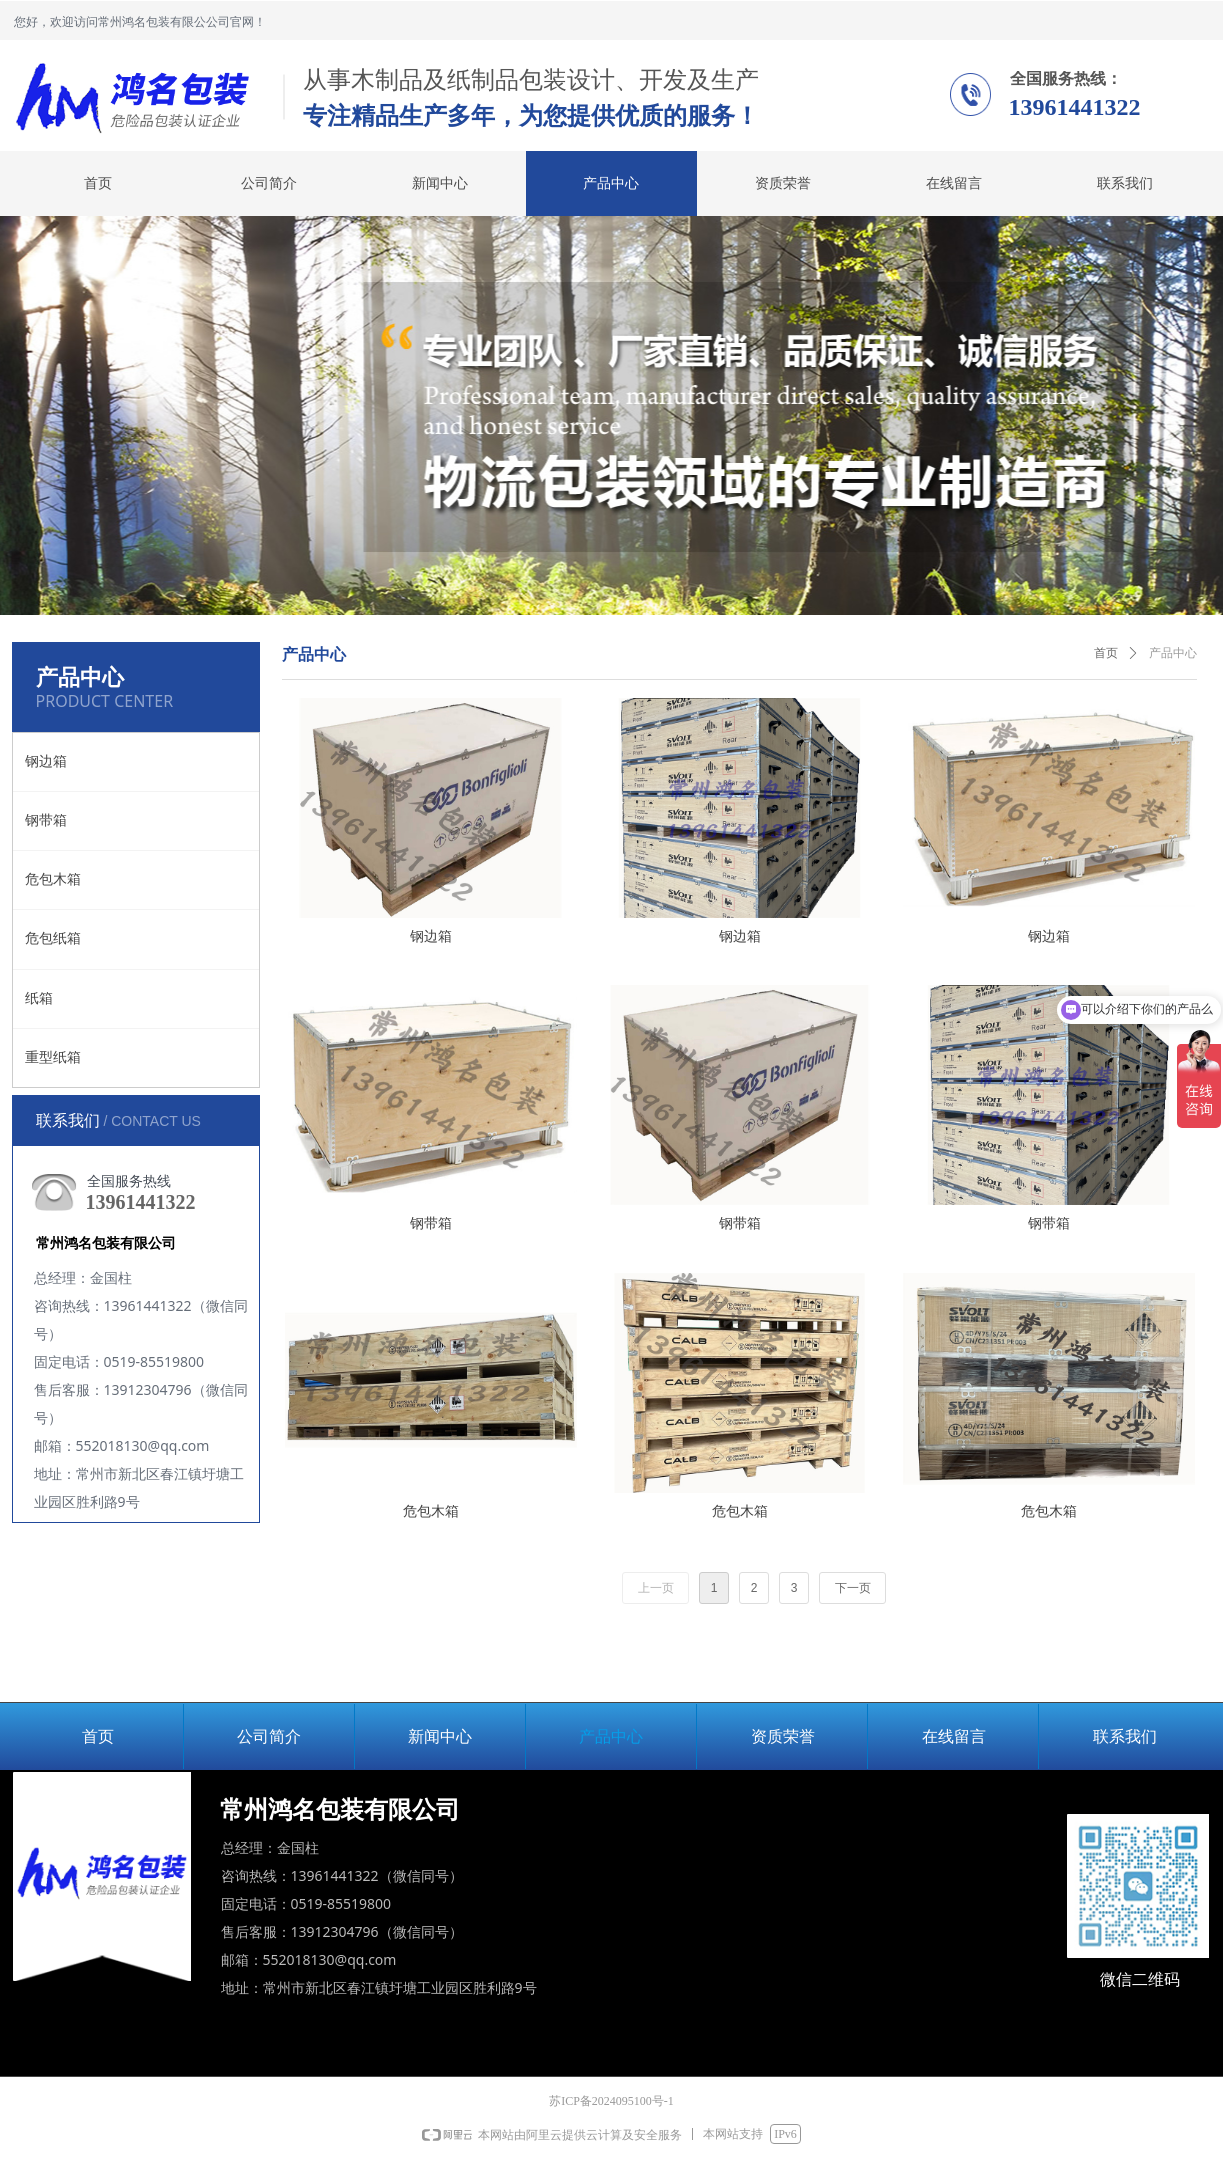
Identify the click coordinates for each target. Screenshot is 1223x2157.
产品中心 (1173, 653)
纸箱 (39, 998)
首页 (1106, 653)
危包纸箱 (53, 938)
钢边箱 (46, 761)
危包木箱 (53, 879)
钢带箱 (46, 820)
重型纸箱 (53, 1057)
